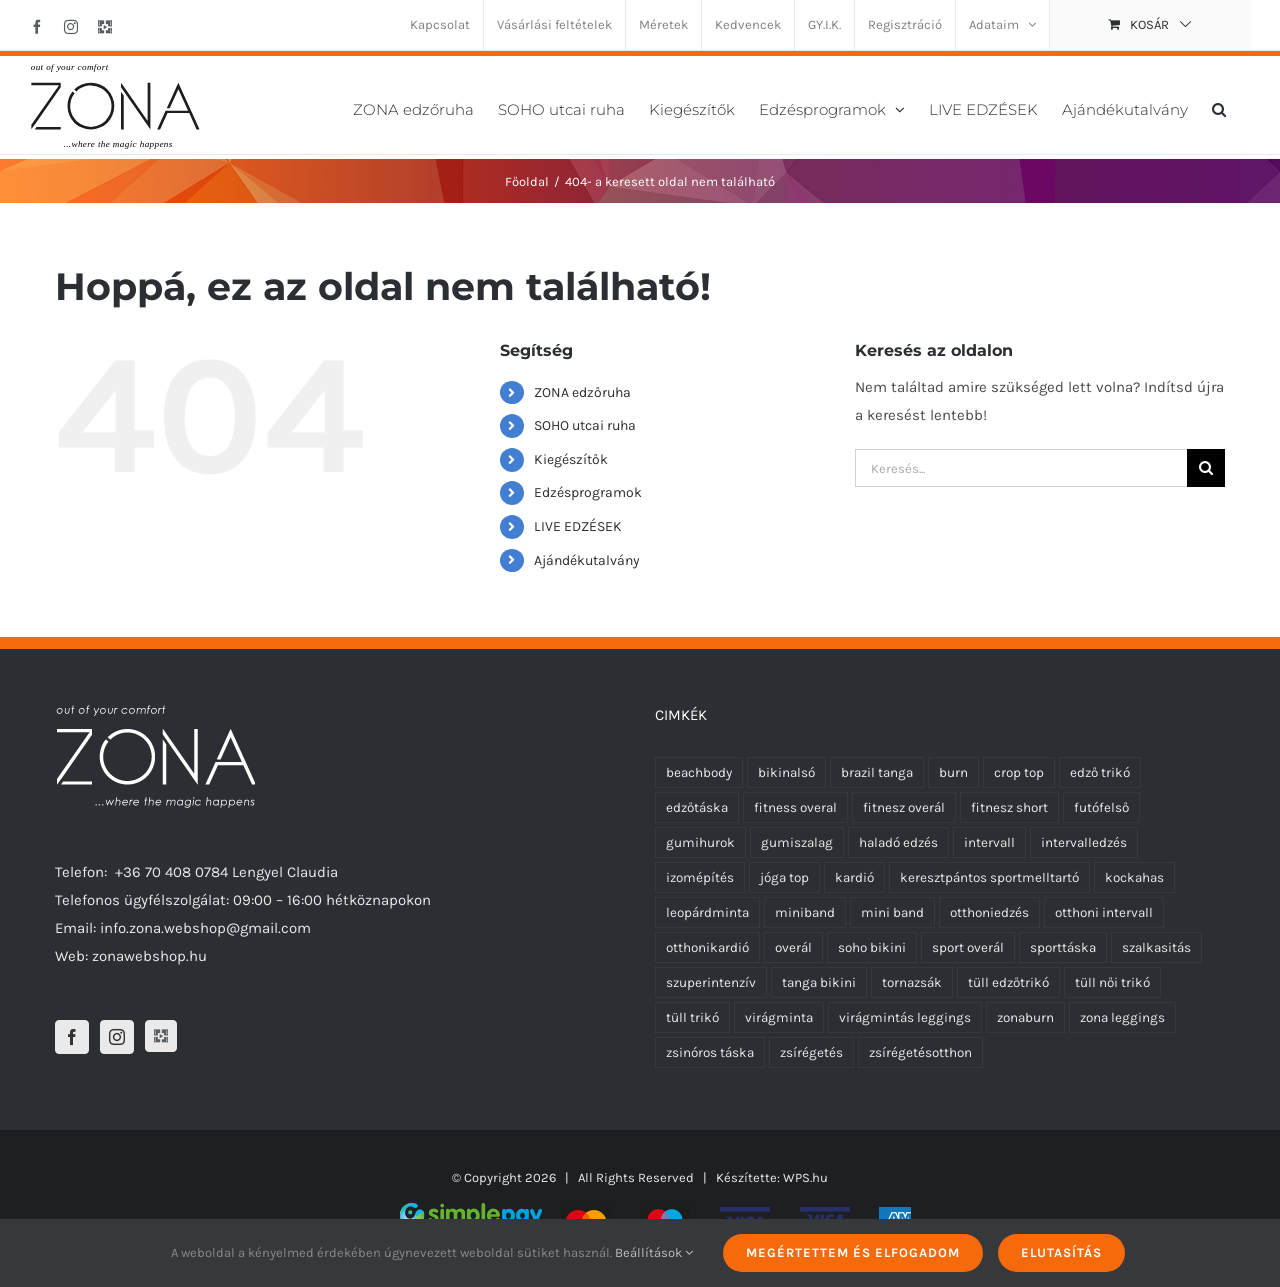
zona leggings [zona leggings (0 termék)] (1122, 1017)
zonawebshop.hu (149, 956)
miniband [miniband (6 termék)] (805, 912)
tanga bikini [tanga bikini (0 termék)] (819, 982)
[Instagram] (117, 1037)
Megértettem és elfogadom (853, 1252)
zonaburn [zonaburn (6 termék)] (1025, 1017)
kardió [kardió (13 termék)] (854, 877)
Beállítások (654, 1252)
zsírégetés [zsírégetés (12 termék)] (811, 1052)
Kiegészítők (571, 459)
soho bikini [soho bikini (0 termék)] (872, 947)
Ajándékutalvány (587, 560)
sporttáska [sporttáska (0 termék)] (1063, 947)
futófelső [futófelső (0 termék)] (1101, 807)
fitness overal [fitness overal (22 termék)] (795, 807)
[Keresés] (1206, 468)
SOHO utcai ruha (585, 425)
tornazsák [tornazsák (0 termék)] (912, 982)
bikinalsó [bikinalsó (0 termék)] (786, 772)
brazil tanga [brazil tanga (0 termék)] (877, 772)
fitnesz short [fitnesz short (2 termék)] (1009, 807)
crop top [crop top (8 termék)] (1019, 772)
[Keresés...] (1021, 468)
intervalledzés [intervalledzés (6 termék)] (1084, 842)
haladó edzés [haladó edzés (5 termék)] (898, 842)
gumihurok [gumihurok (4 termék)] (700, 842)
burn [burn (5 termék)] (953, 772)
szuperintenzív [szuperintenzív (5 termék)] (711, 982)
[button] (1219, 107)
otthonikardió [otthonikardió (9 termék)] (707, 947)
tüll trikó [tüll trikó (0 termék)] (692, 1017)
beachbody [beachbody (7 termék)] (699, 772)
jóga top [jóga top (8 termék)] (784, 877)
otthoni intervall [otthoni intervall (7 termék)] (1104, 912)
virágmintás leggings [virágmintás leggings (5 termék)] (905, 1017)
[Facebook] (72, 1037)
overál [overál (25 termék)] (793, 947)
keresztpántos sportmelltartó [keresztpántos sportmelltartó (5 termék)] (989, 877)
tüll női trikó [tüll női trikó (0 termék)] (1112, 982)
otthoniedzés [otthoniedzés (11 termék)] (989, 912)
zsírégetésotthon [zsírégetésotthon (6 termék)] (920, 1052)
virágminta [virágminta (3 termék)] (779, 1017)
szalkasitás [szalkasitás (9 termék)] (1156, 947)
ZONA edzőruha (582, 392)
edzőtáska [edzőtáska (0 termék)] (697, 807)
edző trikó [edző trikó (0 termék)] (1100, 772)
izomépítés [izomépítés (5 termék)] (700, 877)
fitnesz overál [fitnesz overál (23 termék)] (904, 807)
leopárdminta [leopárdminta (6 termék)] (707, 912)
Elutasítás (1061, 1252)
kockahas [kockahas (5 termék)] (1134, 877)
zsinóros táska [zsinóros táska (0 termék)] (710, 1052)
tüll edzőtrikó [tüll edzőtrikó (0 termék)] (1008, 982)
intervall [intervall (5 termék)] (989, 842)
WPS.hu (805, 1177)
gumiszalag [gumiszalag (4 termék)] (797, 842)
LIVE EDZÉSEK (578, 526)
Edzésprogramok (588, 492)
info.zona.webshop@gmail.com (205, 928)
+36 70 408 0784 (171, 872)
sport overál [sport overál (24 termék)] (968, 947)
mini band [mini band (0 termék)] (892, 912)
